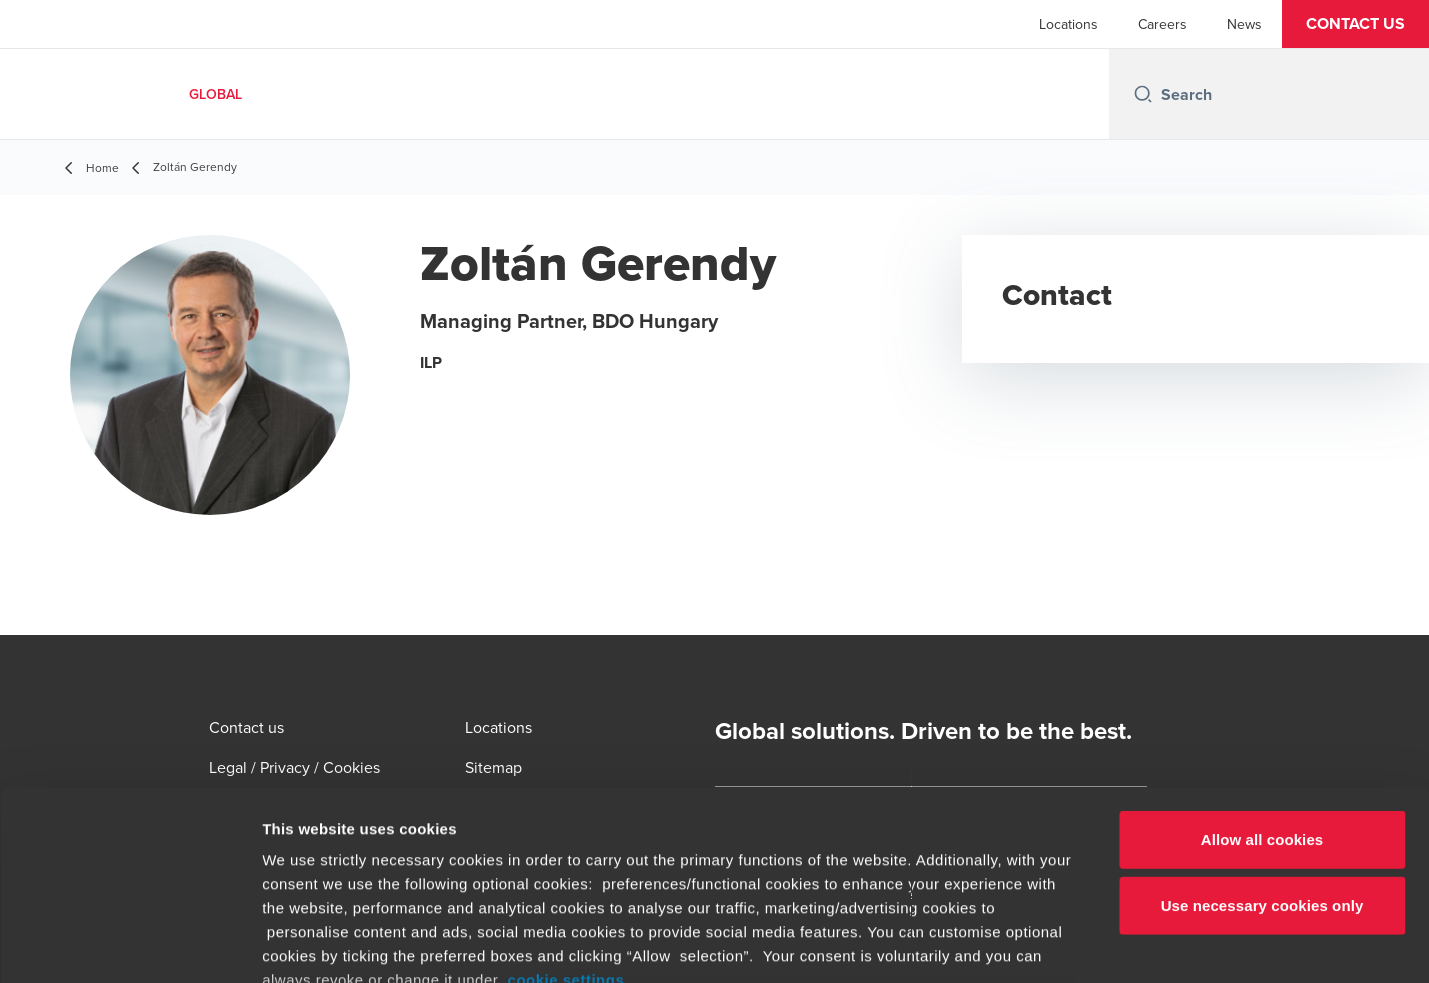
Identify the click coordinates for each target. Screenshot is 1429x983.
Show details (1049, 943)
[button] (1355, 24)
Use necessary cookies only (1262, 742)
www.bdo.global (665, 865)
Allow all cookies (1262, 677)
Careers (1162, 24)
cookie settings (566, 817)
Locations (1068, 24)
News (1244, 24)
